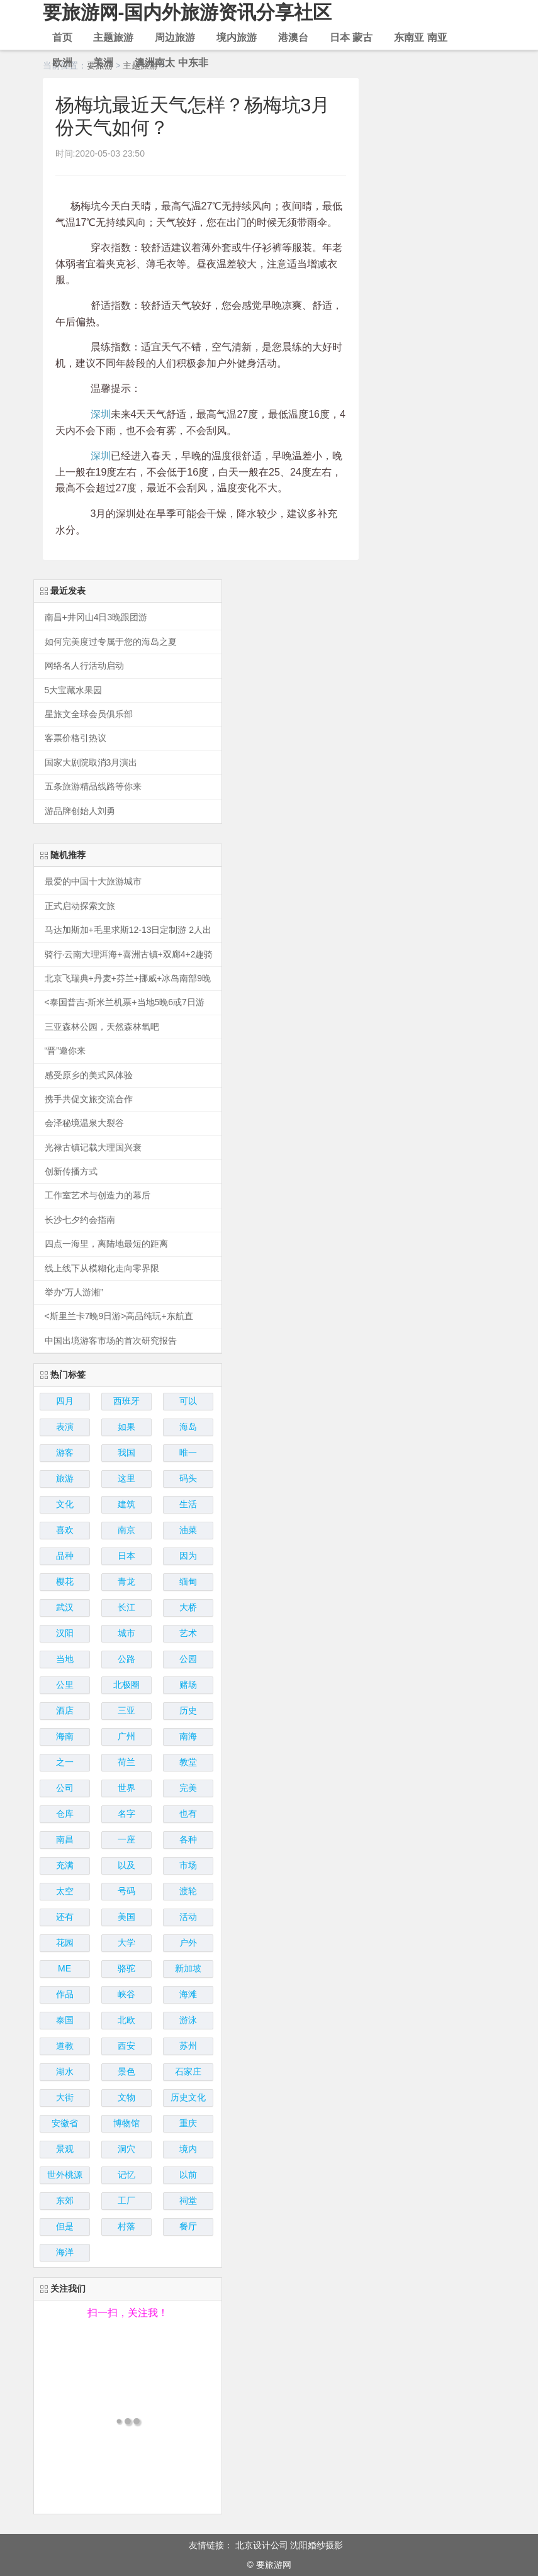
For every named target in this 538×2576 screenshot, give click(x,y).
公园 (188, 1659)
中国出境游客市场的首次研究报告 (111, 1341)
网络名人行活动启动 (84, 666)
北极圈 (126, 1685)
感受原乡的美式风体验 (89, 1075)
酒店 (65, 1710)
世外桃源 (64, 2175)
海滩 (188, 1994)
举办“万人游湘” (74, 1292)
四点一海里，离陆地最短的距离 (106, 1244)
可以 (188, 1401)
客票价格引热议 (75, 738)
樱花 (65, 1581)
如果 (126, 1427)
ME (64, 1968)
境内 (188, 2149)
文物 (126, 2097)
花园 (65, 1943)
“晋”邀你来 (65, 1051)
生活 (188, 1504)
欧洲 (62, 62)
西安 (126, 2046)
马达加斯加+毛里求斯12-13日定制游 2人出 (128, 930)
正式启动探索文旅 (80, 906)
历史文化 (188, 2097)
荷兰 (126, 1762)
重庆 (188, 2123)
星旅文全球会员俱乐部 (89, 714)
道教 (65, 2046)
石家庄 (188, 2071)
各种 (188, 1839)
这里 (126, 1478)
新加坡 (188, 1968)
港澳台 (293, 37)
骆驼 (126, 1968)
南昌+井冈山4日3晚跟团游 (96, 617)
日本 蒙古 (351, 37)
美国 (126, 1917)
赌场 (188, 1685)
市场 (188, 1865)
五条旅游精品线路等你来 (93, 786)
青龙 (126, 1581)
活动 (188, 1917)
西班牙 (126, 1401)
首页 (62, 37)
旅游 (65, 1478)
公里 (65, 1685)
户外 (188, 1943)
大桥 (188, 1607)
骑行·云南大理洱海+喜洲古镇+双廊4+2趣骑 (129, 954)
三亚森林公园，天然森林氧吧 (102, 1027)
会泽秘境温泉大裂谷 (84, 1123)
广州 (126, 1736)
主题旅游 (113, 37)
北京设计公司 (261, 2545)
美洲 (103, 62)
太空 (65, 1891)
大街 (65, 2097)
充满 (65, 1865)
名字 (126, 1814)
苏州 (188, 2046)
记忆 (126, 2175)
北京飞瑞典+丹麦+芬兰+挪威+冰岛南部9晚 (128, 978)
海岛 (188, 1427)
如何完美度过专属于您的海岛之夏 (111, 642)
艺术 (188, 1633)
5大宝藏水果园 (74, 690)
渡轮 (188, 1891)
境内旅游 (236, 37)
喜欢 (65, 1530)
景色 (126, 2071)
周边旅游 (175, 37)
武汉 (65, 1607)
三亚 (126, 1710)
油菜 (188, 1530)
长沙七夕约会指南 (80, 1220)
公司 (65, 1788)
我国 (126, 1452)
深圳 (101, 414)
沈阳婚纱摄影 (316, 2545)
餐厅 (188, 2226)
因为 (188, 1556)
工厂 (126, 2200)
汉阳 (65, 1633)
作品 (65, 1994)
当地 (65, 1659)
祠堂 (188, 2200)
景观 (65, 2149)
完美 (188, 1788)
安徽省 (65, 2123)
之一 (65, 1762)
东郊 (65, 2200)
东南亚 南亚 (420, 37)
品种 (65, 1556)
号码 (126, 1891)
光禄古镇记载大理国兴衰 (93, 1147)
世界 (126, 1788)
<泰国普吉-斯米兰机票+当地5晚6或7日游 (125, 1002)
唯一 (188, 1452)
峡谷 (126, 1994)
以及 (126, 1865)
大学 (126, 1943)
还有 (65, 1917)
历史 (188, 1710)
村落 (126, 2226)
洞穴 (126, 2149)
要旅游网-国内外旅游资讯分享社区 (187, 12)
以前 (188, 2175)
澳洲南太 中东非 (171, 62)
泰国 (65, 2020)
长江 (126, 1607)
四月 (65, 1401)
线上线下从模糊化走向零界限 (102, 1268)
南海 (188, 1736)
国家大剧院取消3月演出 (91, 762)
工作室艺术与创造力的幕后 (97, 1195)
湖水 (65, 2071)
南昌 (65, 1839)
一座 (126, 1839)
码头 (188, 1478)
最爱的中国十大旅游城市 (93, 881)
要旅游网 (273, 2565)
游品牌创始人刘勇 (80, 811)
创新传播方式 (71, 1171)
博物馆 (126, 2123)
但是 (65, 2226)
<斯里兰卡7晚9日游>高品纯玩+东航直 (119, 1316)
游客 (65, 1452)
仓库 (65, 1814)
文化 (65, 1504)
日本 (126, 1556)
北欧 (126, 2020)
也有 (188, 1814)
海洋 (65, 2252)
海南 (65, 1736)
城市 (126, 1633)
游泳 (188, 2020)
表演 (65, 1427)
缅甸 (188, 1581)
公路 (126, 1659)
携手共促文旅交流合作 (89, 1099)
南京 (126, 1530)
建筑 (126, 1504)
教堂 (188, 1762)
